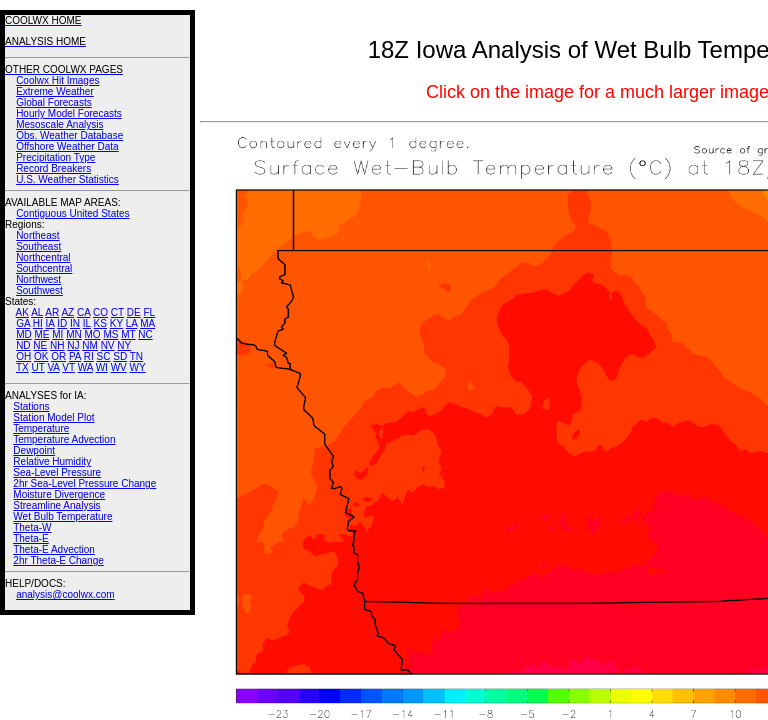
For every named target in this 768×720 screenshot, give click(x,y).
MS (110, 334)
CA (83, 312)
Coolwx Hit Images (57, 80)
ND (23, 345)
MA (147, 323)
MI (57, 334)
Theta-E (31, 538)
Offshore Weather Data (67, 146)
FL (149, 312)
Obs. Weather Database (69, 135)
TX (22, 367)
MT (128, 334)
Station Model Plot (53, 417)
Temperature (41, 428)
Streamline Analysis (56, 505)
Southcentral (44, 268)
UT (38, 367)
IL (87, 323)
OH (23, 356)
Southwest (39, 290)
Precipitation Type (55, 157)
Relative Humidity (52, 461)
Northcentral (43, 257)
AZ (67, 312)
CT (117, 312)
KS (100, 323)
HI (38, 323)
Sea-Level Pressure (57, 472)
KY (116, 323)
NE (40, 345)
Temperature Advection (64, 439)
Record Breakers (53, 168)
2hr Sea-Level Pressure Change (84, 483)
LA (132, 323)
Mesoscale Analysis (59, 124)
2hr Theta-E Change (58, 560)
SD (120, 356)
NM (90, 345)
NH (57, 345)
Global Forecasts (54, 102)
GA (23, 323)
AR (52, 312)
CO (100, 312)
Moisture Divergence (59, 494)
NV (108, 345)
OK (41, 356)
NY (124, 345)
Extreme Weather (55, 91)
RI (89, 356)
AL (37, 312)
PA (75, 356)
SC (104, 356)
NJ (73, 345)
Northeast (37, 235)
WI (102, 367)
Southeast (38, 246)
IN (75, 323)
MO (92, 334)
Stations (31, 406)
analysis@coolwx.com (65, 594)
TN (136, 356)
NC (145, 334)
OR (58, 356)
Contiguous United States (72, 213)
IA (50, 323)
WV (119, 367)
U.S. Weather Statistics (67, 179)
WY (138, 367)
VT (68, 367)
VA (53, 367)
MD (24, 334)
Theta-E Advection (54, 549)
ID (62, 323)
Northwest (38, 279)
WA (85, 367)
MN (74, 334)
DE (134, 312)
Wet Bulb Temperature (62, 516)
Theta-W (32, 527)
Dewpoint (34, 450)
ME (41, 334)
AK (22, 312)
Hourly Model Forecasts (69, 113)
